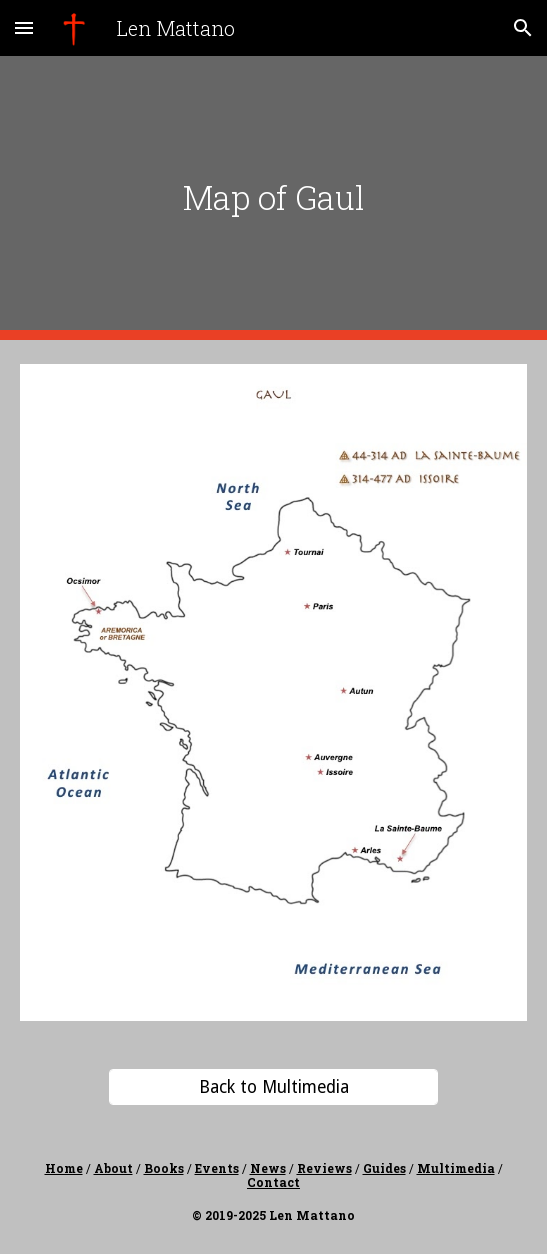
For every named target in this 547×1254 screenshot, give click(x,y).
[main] (273, 197)
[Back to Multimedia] (273, 1086)
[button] (24, 27)
